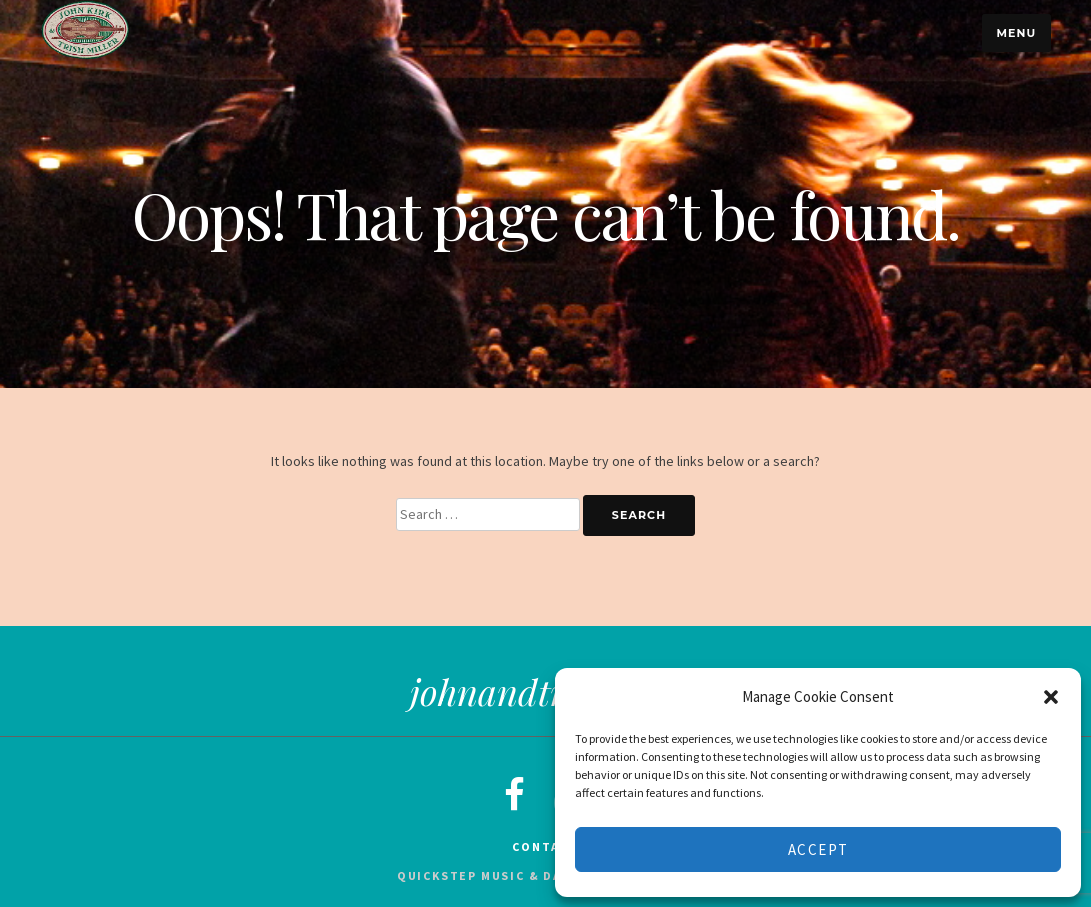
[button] (1051, 697)
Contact (545, 846)
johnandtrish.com (545, 691)
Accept (818, 849)
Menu (1016, 33)
